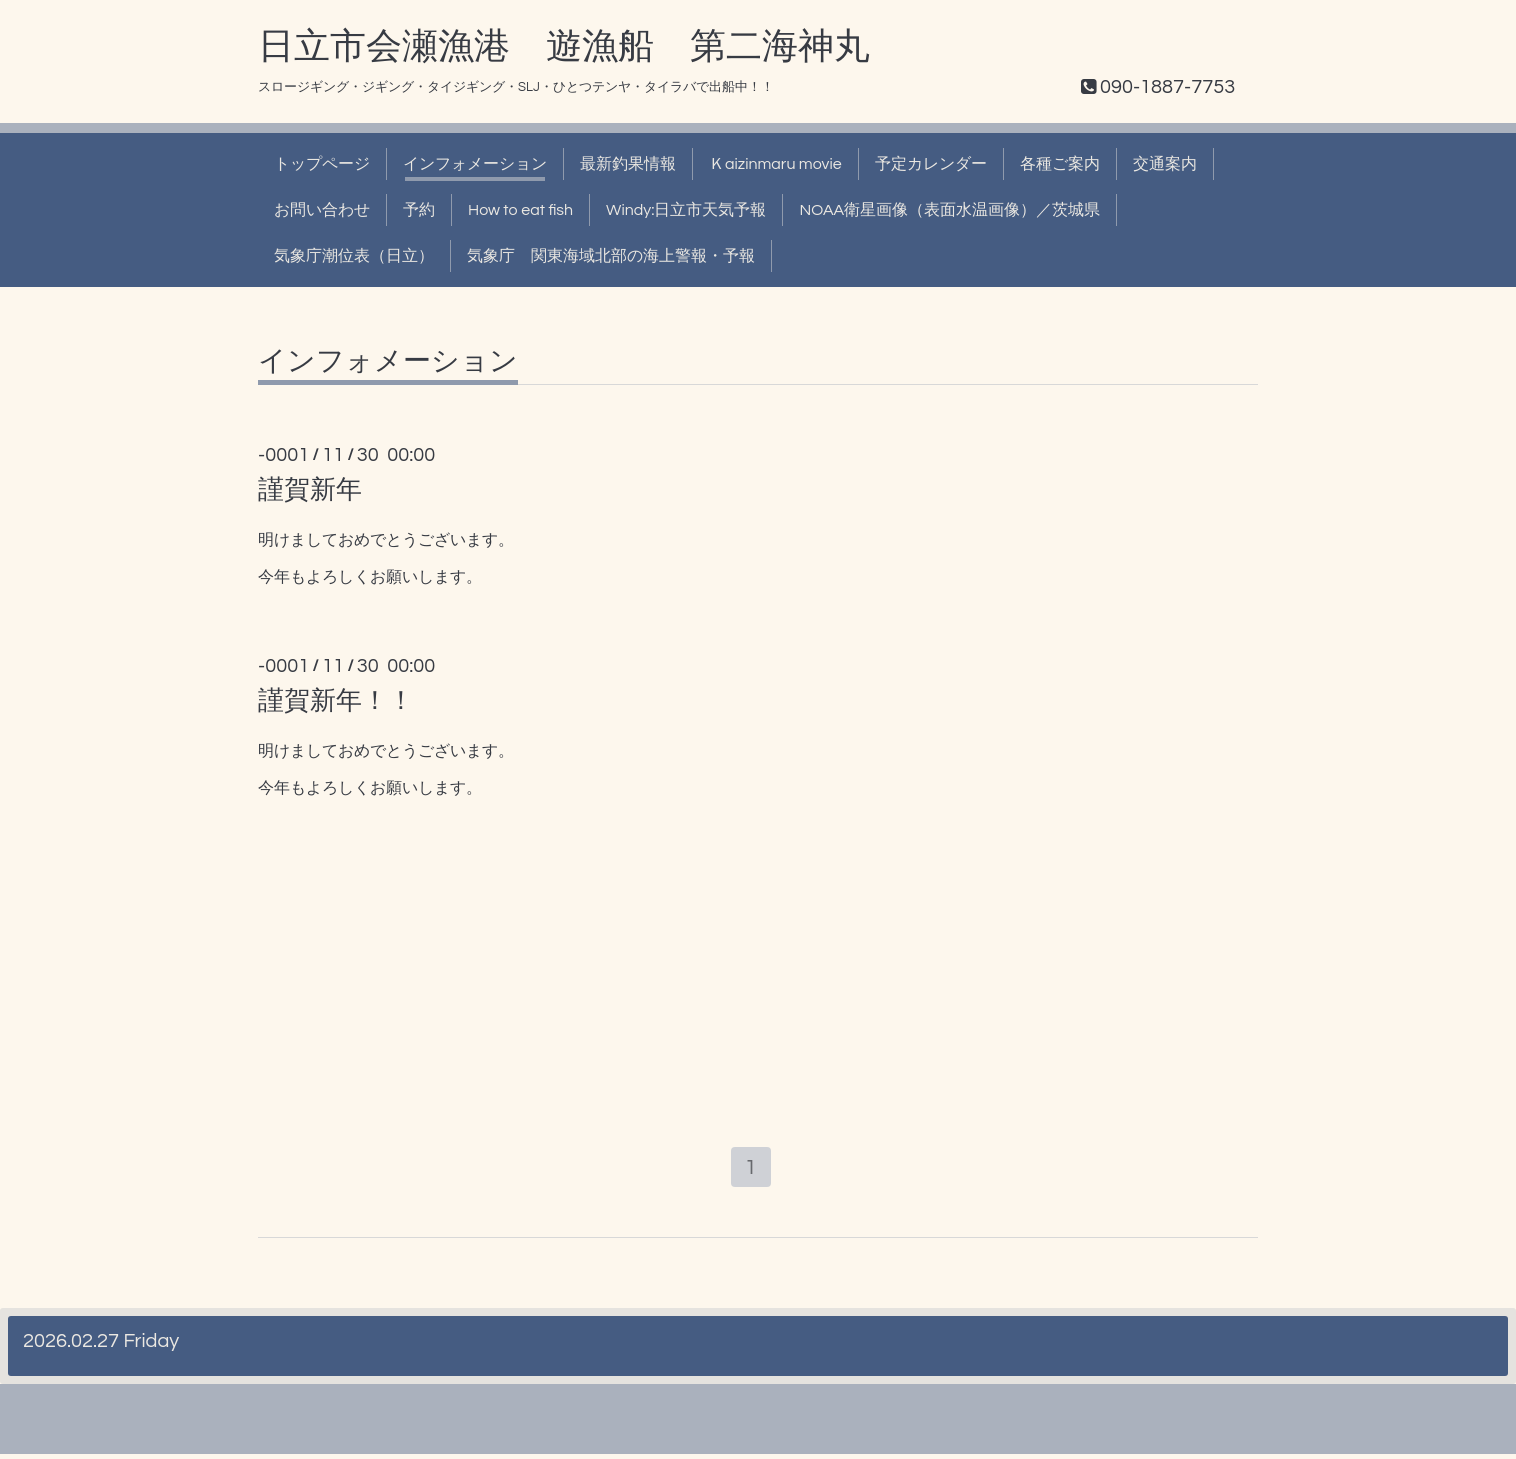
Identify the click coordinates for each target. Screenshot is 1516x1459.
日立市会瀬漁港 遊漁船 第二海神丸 (564, 47)
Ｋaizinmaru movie (775, 164)
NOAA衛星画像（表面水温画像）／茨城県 (949, 210)
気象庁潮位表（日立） (354, 256)
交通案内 (1165, 164)
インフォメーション (475, 164)
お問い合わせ (322, 210)
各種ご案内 (1060, 164)
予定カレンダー (931, 164)
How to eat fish (520, 210)
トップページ (322, 164)
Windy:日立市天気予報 (686, 210)
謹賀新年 (310, 490)
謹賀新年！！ (336, 701)
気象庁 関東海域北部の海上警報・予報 (611, 256)
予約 (419, 210)
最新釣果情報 (628, 164)
